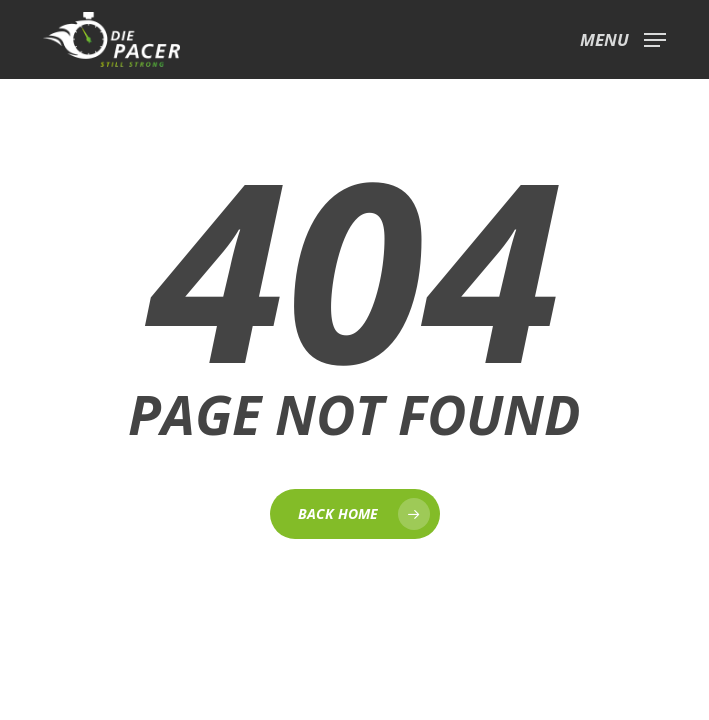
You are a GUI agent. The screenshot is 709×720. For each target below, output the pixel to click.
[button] (623, 37)
